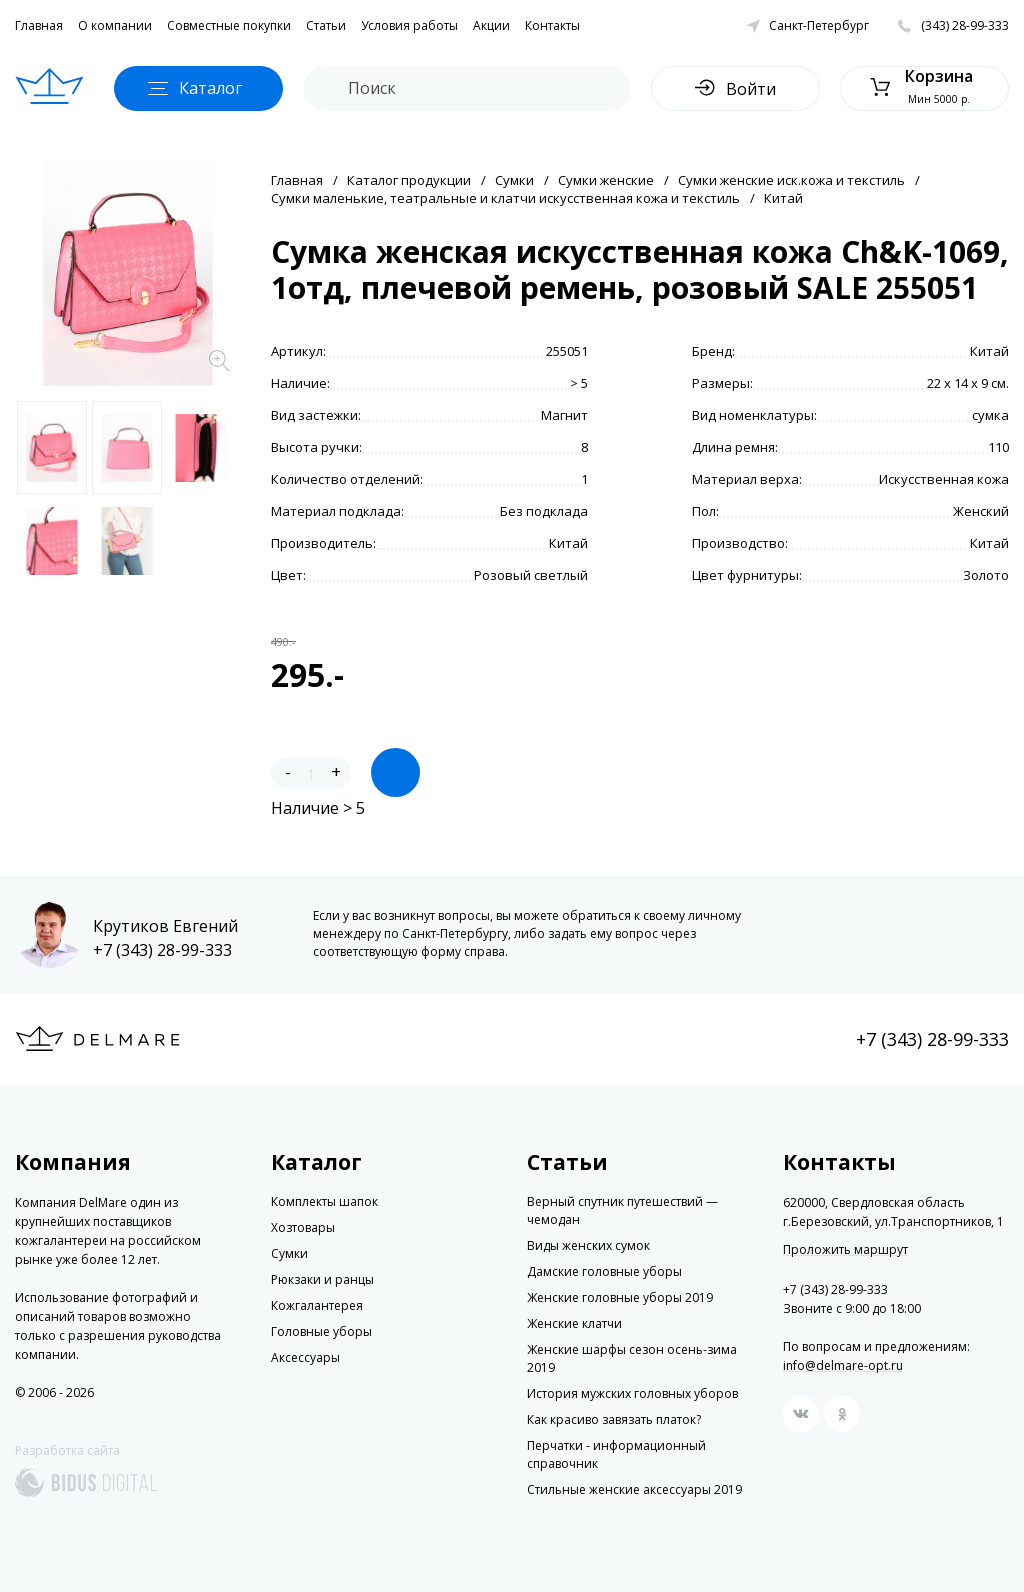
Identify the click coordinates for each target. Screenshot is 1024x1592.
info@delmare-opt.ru (843, 1365)
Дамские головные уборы (604, 1271)
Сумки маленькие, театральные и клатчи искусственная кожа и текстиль (505, 198)
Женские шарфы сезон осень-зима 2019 (632, 1358)
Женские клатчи (574, 1323)
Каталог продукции (409, 180)
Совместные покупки (229, 25)
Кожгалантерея (317, 1305)
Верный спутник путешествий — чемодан (622, 1210)
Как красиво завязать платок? (614, 1419)
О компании (115, 25)
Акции (491, 25)
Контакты (552, 25)
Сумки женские (606, 180)
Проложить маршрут (845, 1250)
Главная (39, 25)
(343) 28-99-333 (965, 25)
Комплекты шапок (324, 1201)
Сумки (514, 180)
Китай (783, 198)
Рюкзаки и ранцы (322, 1279)
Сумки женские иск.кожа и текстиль (791, 180)
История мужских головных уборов (632, 1393)
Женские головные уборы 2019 (620, 1297)
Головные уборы (321, 1331)
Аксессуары (305, 1357)
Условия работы (409, 25)
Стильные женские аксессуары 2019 (634, 1489)
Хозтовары (303, 1227)
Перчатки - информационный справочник (616, 1454)
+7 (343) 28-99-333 (162, 950)
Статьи (326, 25)
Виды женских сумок (588, 1245)
